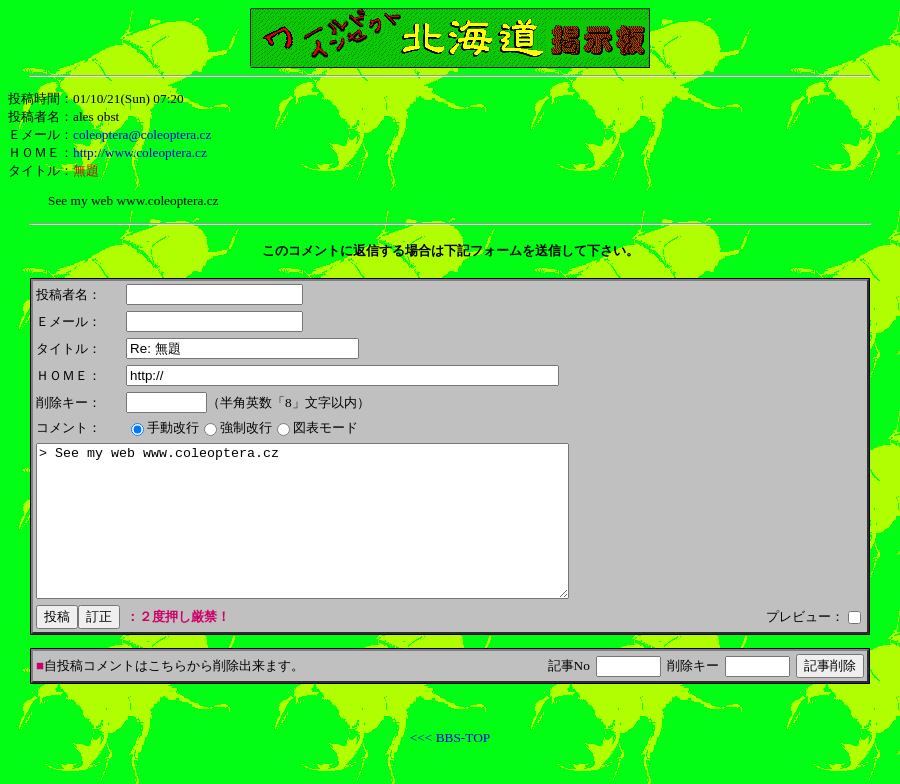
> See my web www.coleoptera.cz (334, 536)
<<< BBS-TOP (450, 767)
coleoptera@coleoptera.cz (142, 134)
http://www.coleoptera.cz (140, 152)
